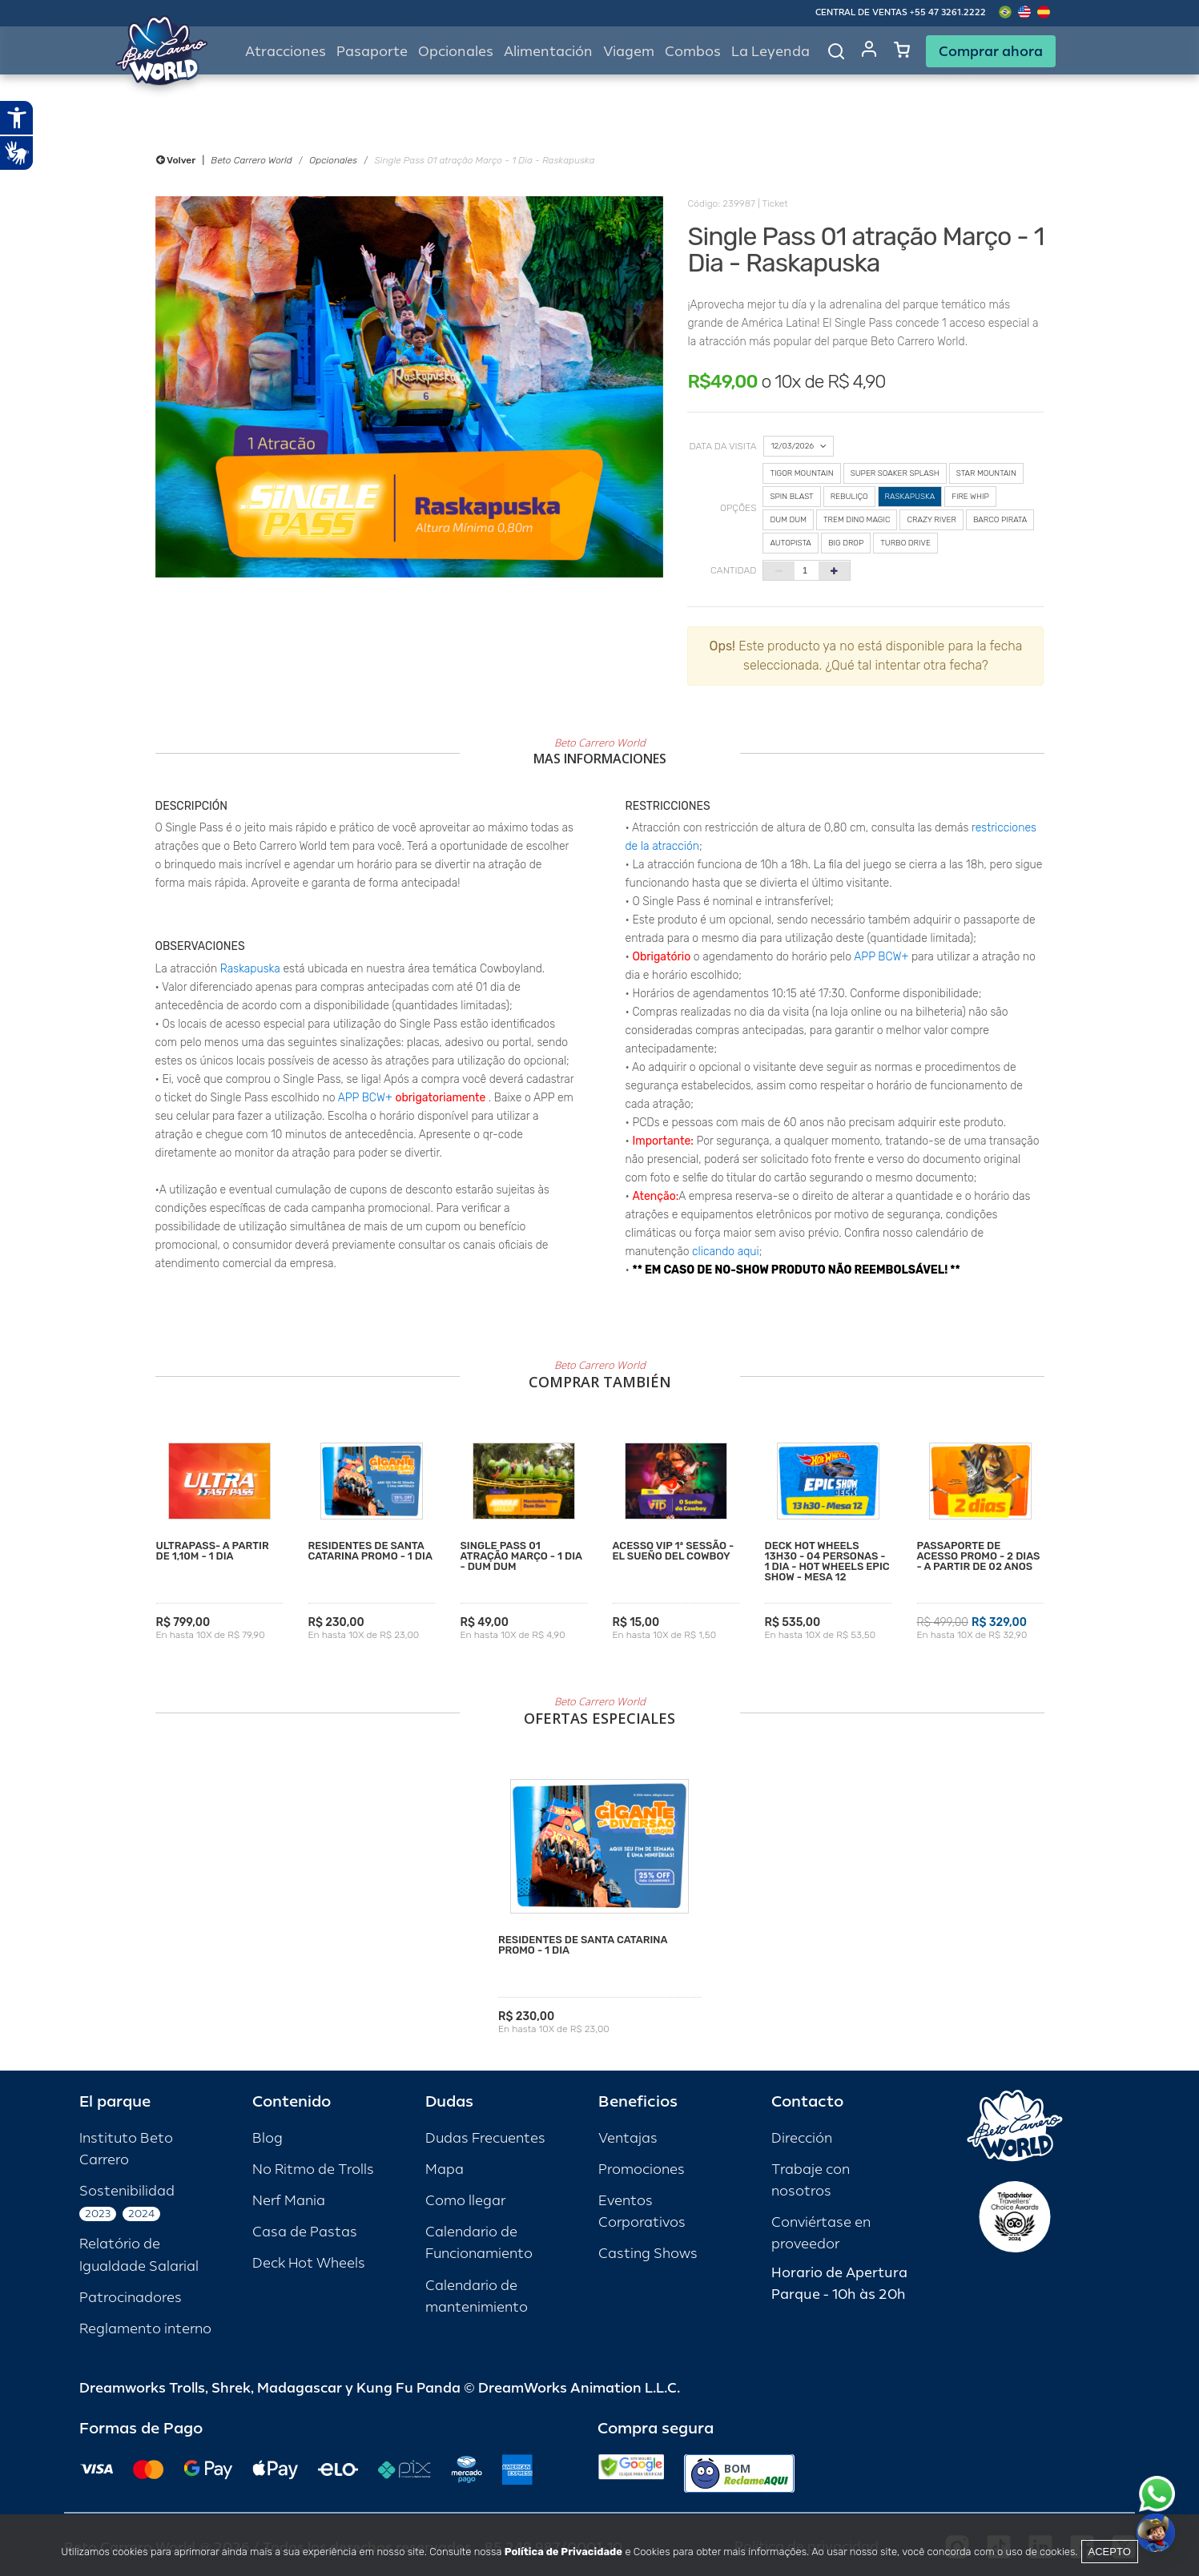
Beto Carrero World (251, 160)
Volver (176, 160)
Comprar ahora (991, 51)
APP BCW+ (365, 1098)
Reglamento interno (145, 2329)
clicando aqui (725, 1251)
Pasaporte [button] (372, 51)
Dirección (801, 2138)
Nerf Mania (288, 2200)
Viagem (628, 51)
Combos (693, 51)
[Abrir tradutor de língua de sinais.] (17, 153)
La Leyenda (770, 51)
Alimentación (548, 51)
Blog (267, 2138)
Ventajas (628, 2138)
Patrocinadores (130, 2297)
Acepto (1109, 2552)
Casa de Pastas (304, 2232)
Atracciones (285, 51)
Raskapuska (250, 969)
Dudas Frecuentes (485, 2138)
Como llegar (465, 2200)
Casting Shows (648, 2253)
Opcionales (333, 160)
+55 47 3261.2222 (948, 12)
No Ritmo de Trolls (313, 2169)
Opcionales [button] (455, 51)
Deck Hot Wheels (308, 2263)
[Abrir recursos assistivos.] (17, 117)
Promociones (641, 2169)
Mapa (444, 2169)
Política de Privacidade (563, 2552)
